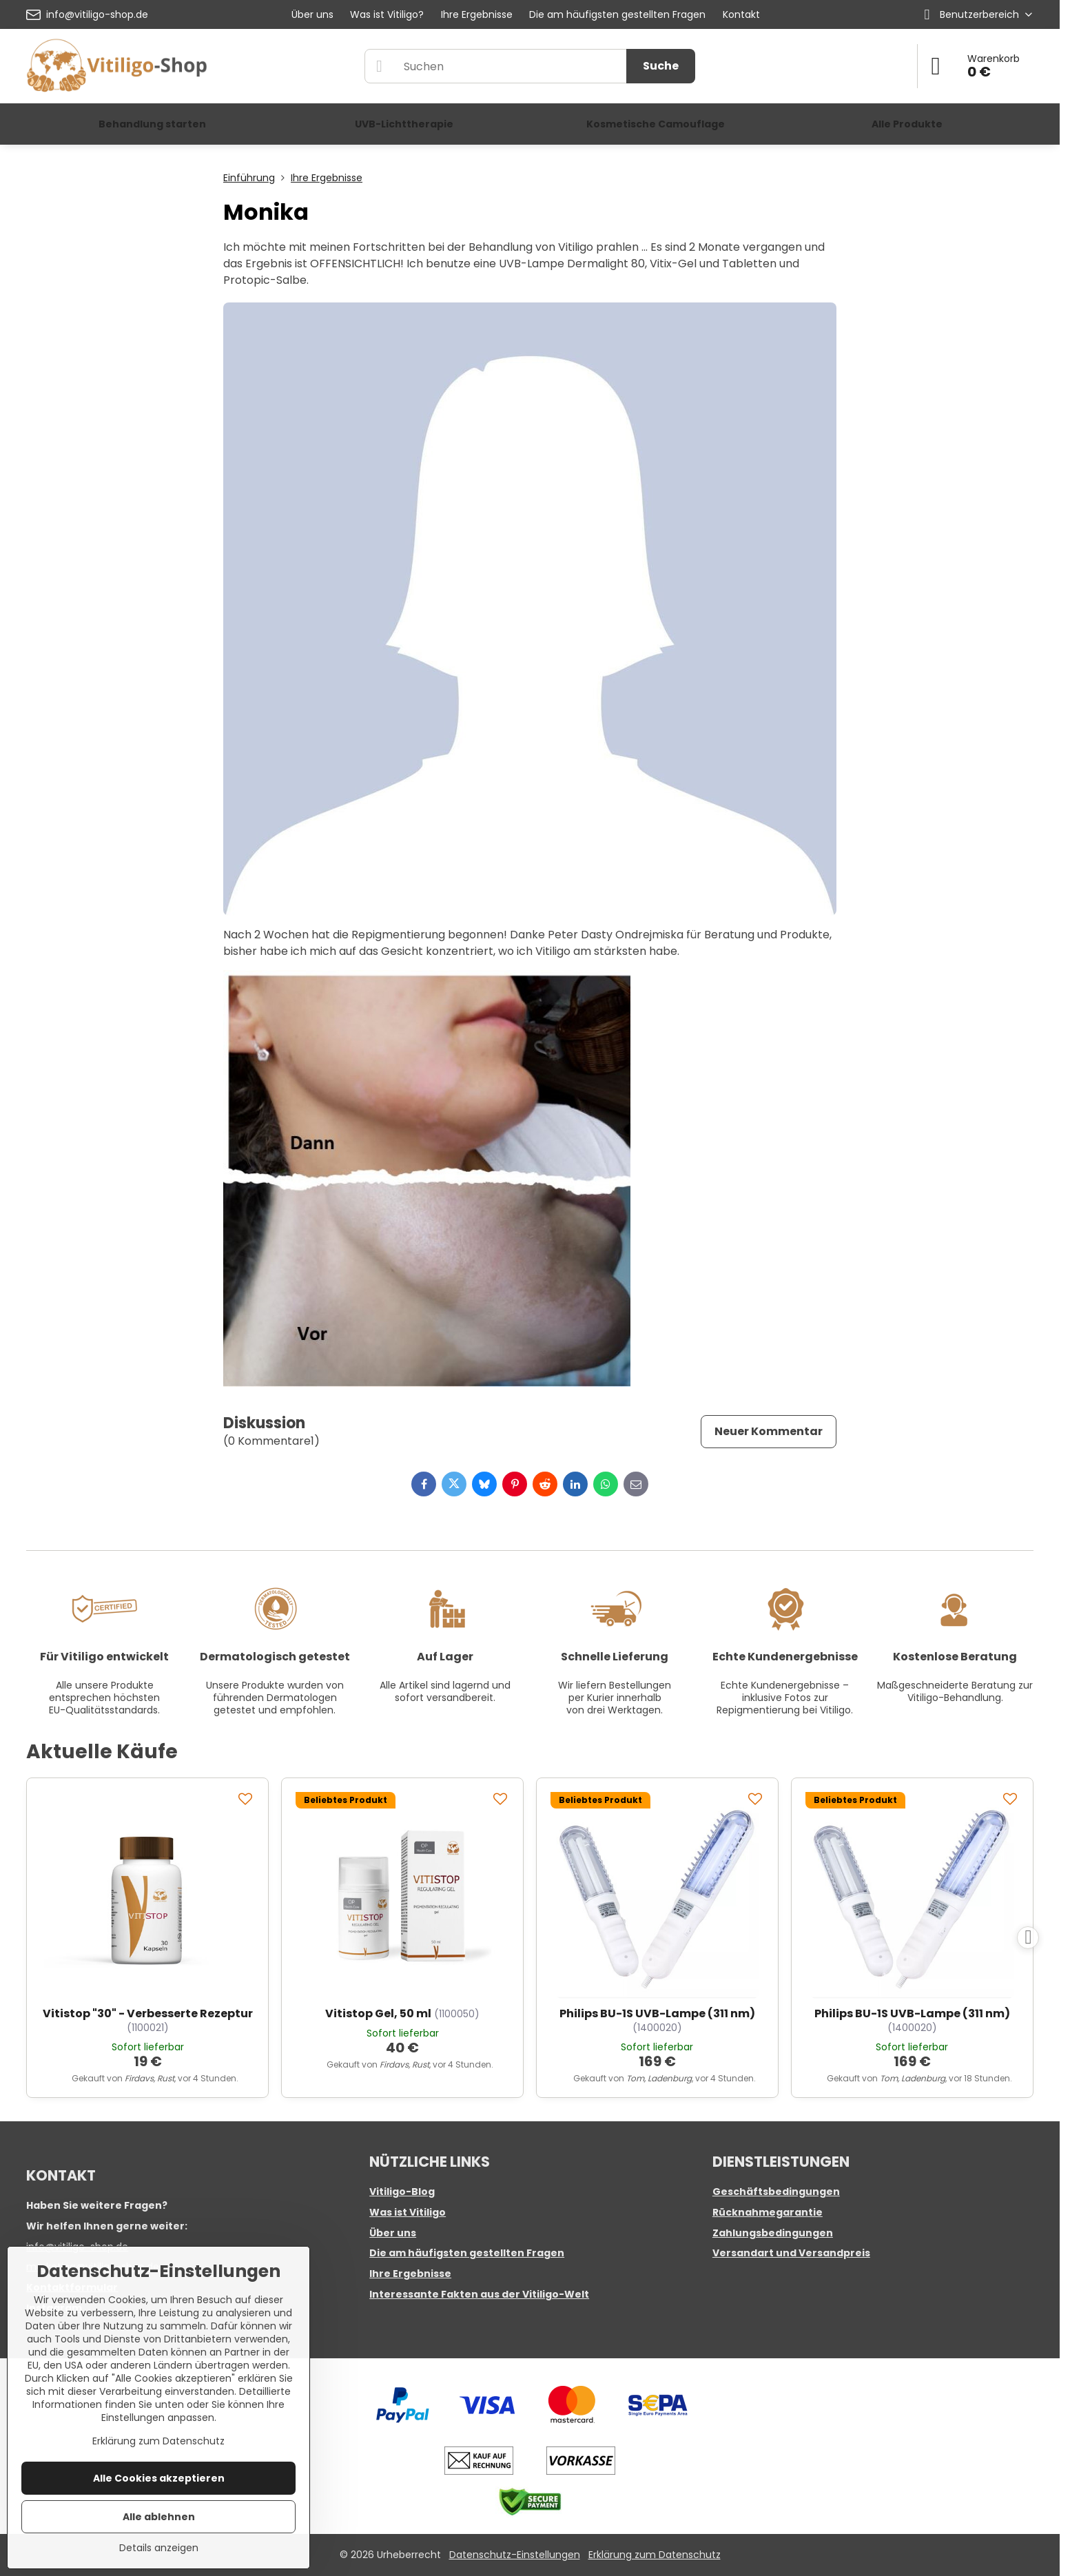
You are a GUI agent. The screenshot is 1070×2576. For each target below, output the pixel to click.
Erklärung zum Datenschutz (654, 2555)
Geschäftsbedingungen (776, 2191)
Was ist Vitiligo (407, 2212)
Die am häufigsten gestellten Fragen (466, 2253)
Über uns (392, 2233)
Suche (661, 66)
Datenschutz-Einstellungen (514, 2555)
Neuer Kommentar (768, 1431)
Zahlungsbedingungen (772, 2233)
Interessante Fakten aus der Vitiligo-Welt (479, 2294)
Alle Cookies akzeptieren (159, 2478)
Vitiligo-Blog (402, 2191)
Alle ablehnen (159, 2517)
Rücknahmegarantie (767, 2212)
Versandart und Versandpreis (791, 2253)
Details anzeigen (158, 2548)
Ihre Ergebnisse (410, 2273)
